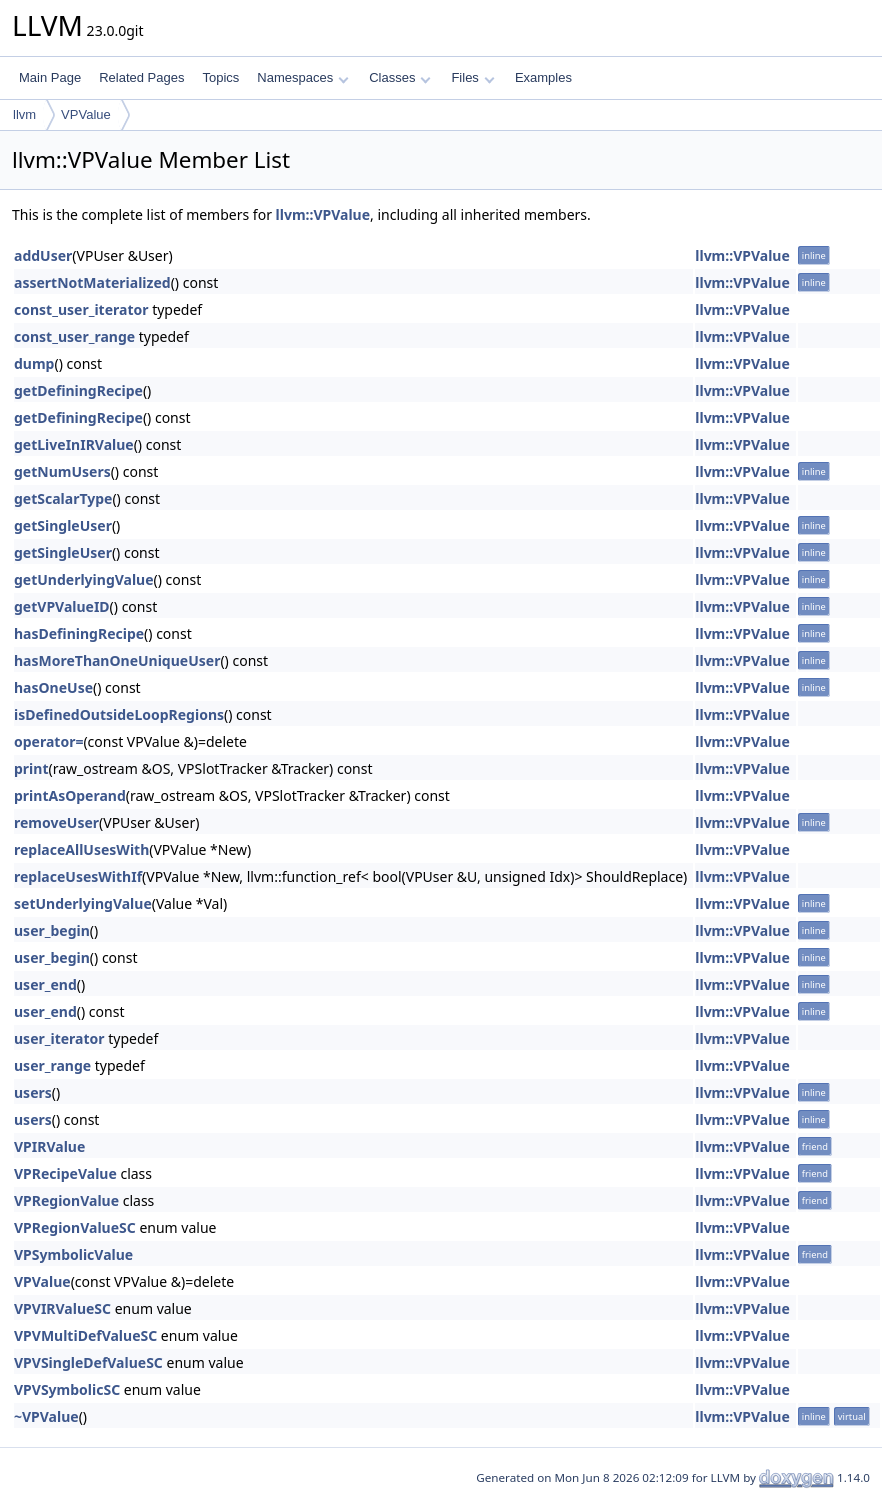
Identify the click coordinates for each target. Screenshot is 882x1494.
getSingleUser (63, 525)
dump (34, 363)
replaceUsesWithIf (78, 876)
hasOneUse (53, 687)
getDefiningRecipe (78, 390)
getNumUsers (62, 471)
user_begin (52, 930)
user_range (52, 1065)
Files (472, 77)
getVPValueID (62, 606)
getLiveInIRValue (74, 444)
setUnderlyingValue (83, 903)
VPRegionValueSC (75, 1227)
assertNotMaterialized (92, 282)
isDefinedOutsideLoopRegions (119, 714)
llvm (24, 114)
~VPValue (46, 1416)
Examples (543, 77)
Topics (220, 77)
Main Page (50, 77)
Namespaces (302, 77)
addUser (43, 255)
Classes (400, 77)
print (31, 768)
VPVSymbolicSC (67, 1389)
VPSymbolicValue (73, 1254)
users (33, 1092)
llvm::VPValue (323, 214)
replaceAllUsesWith (81, 849)
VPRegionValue (66, 1200)
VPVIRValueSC (62, 1308)
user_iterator (59, 1038)
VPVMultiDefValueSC (85, 1335)
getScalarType (63, 498)
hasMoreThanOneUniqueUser (117, 660)
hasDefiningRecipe (79, 633)
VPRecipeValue (65, 1173)
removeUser (56, 822)
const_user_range (74, 336)
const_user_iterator (81, 309)
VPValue (86, 114)
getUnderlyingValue (84, 579)
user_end (45, 984)
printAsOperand (70, 795)
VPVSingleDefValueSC (88, 1362)
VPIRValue (49, 1146)
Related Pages (141, 77)
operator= (48, 741)
